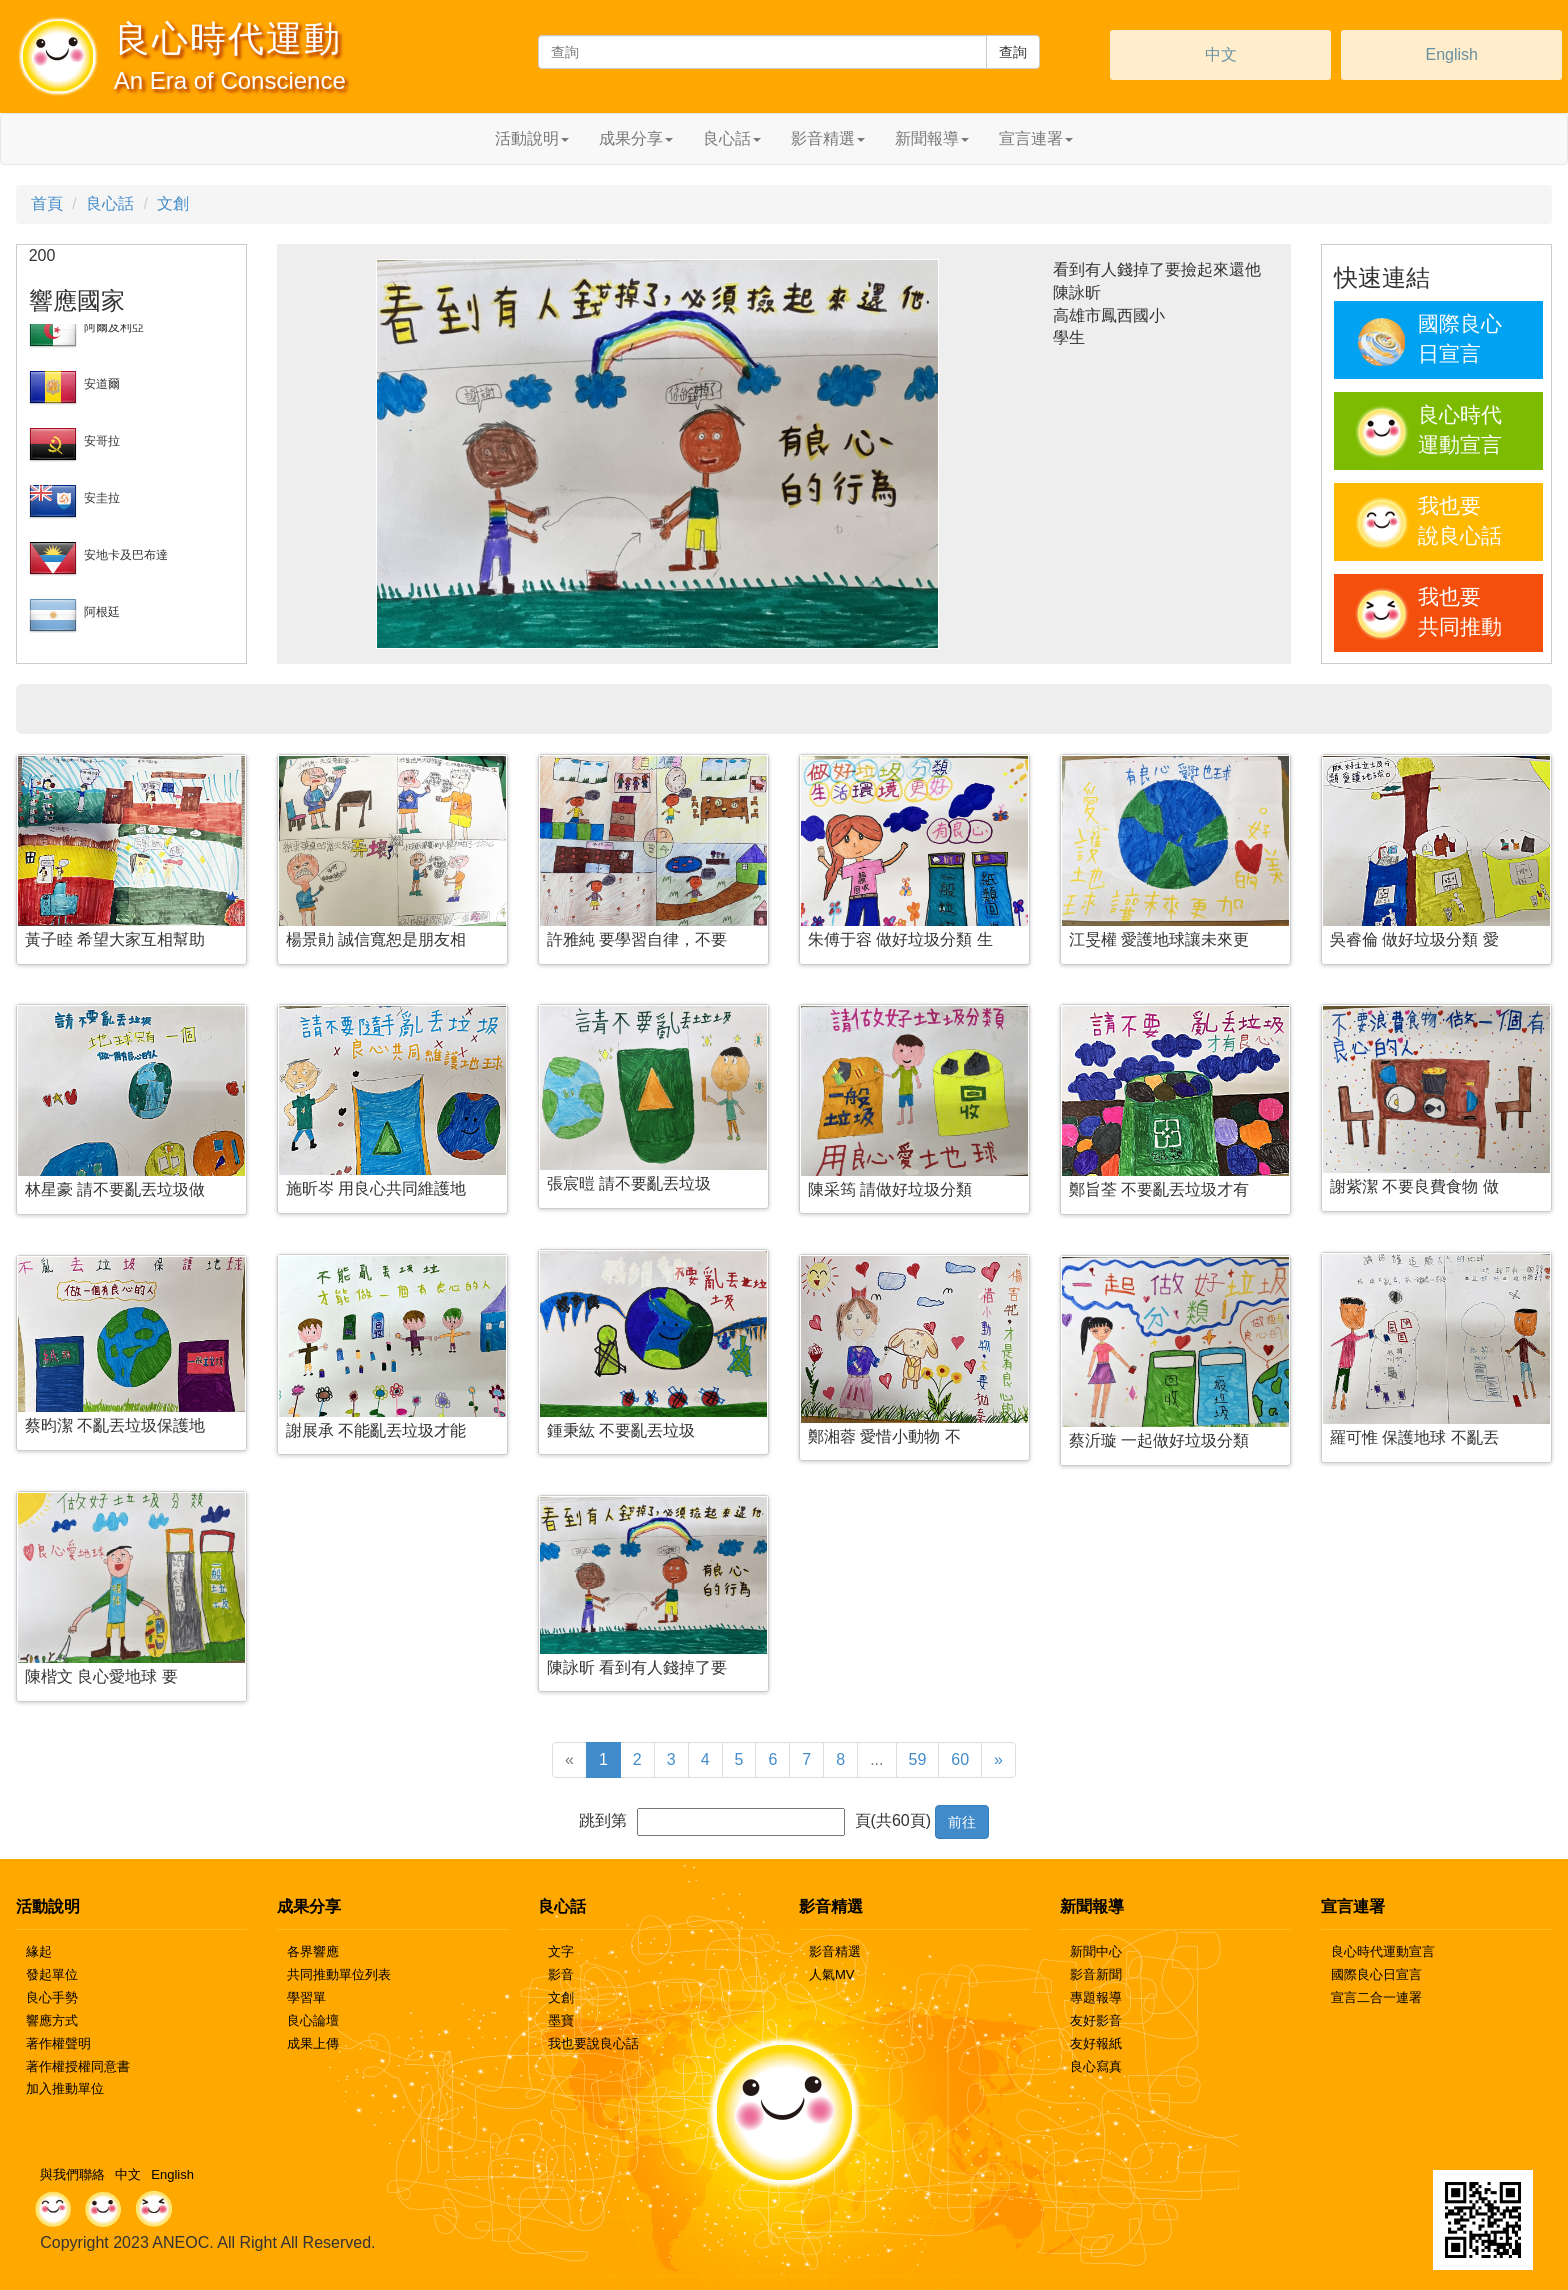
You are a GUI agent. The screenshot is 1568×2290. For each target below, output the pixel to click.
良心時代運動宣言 (1383, 1951)
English (1451, 54)
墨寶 (561, 2020)
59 (918, 1759)
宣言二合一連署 (1376, 1997)
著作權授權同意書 (78, 2066)
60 (960, 1759)
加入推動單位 (65, 2088)
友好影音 (1096, 2020)
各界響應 (313, 1951)
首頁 (47, 203)
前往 (962, 1822)
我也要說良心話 (593, 2043)
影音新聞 (1096, 1974)
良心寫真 (1096, 2066)
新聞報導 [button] (932, 138)
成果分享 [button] (636, 138)
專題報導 (1096, 1997)
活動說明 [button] (532, 138)
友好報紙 (1096, 2043)
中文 (1221, 54)
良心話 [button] (732, 138)
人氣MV (832, 1974)
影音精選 (835, 1951)
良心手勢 (52, 1997)
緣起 (39, 1951)
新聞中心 (1096, 1951)
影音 (561, 1974)
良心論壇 (313, 2020)
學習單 (306, 1997)
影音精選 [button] (828, 138)
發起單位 (52, 1974)
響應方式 (52, 2020)
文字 (561, 1951)
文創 (173, 203)
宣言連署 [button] (1036, 138)
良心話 (110, 203)
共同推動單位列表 (339, 1974)
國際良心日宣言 (1376, 1974)
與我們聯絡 (72, 2174)
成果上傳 (313, 2043)
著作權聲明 (58, 2043)
